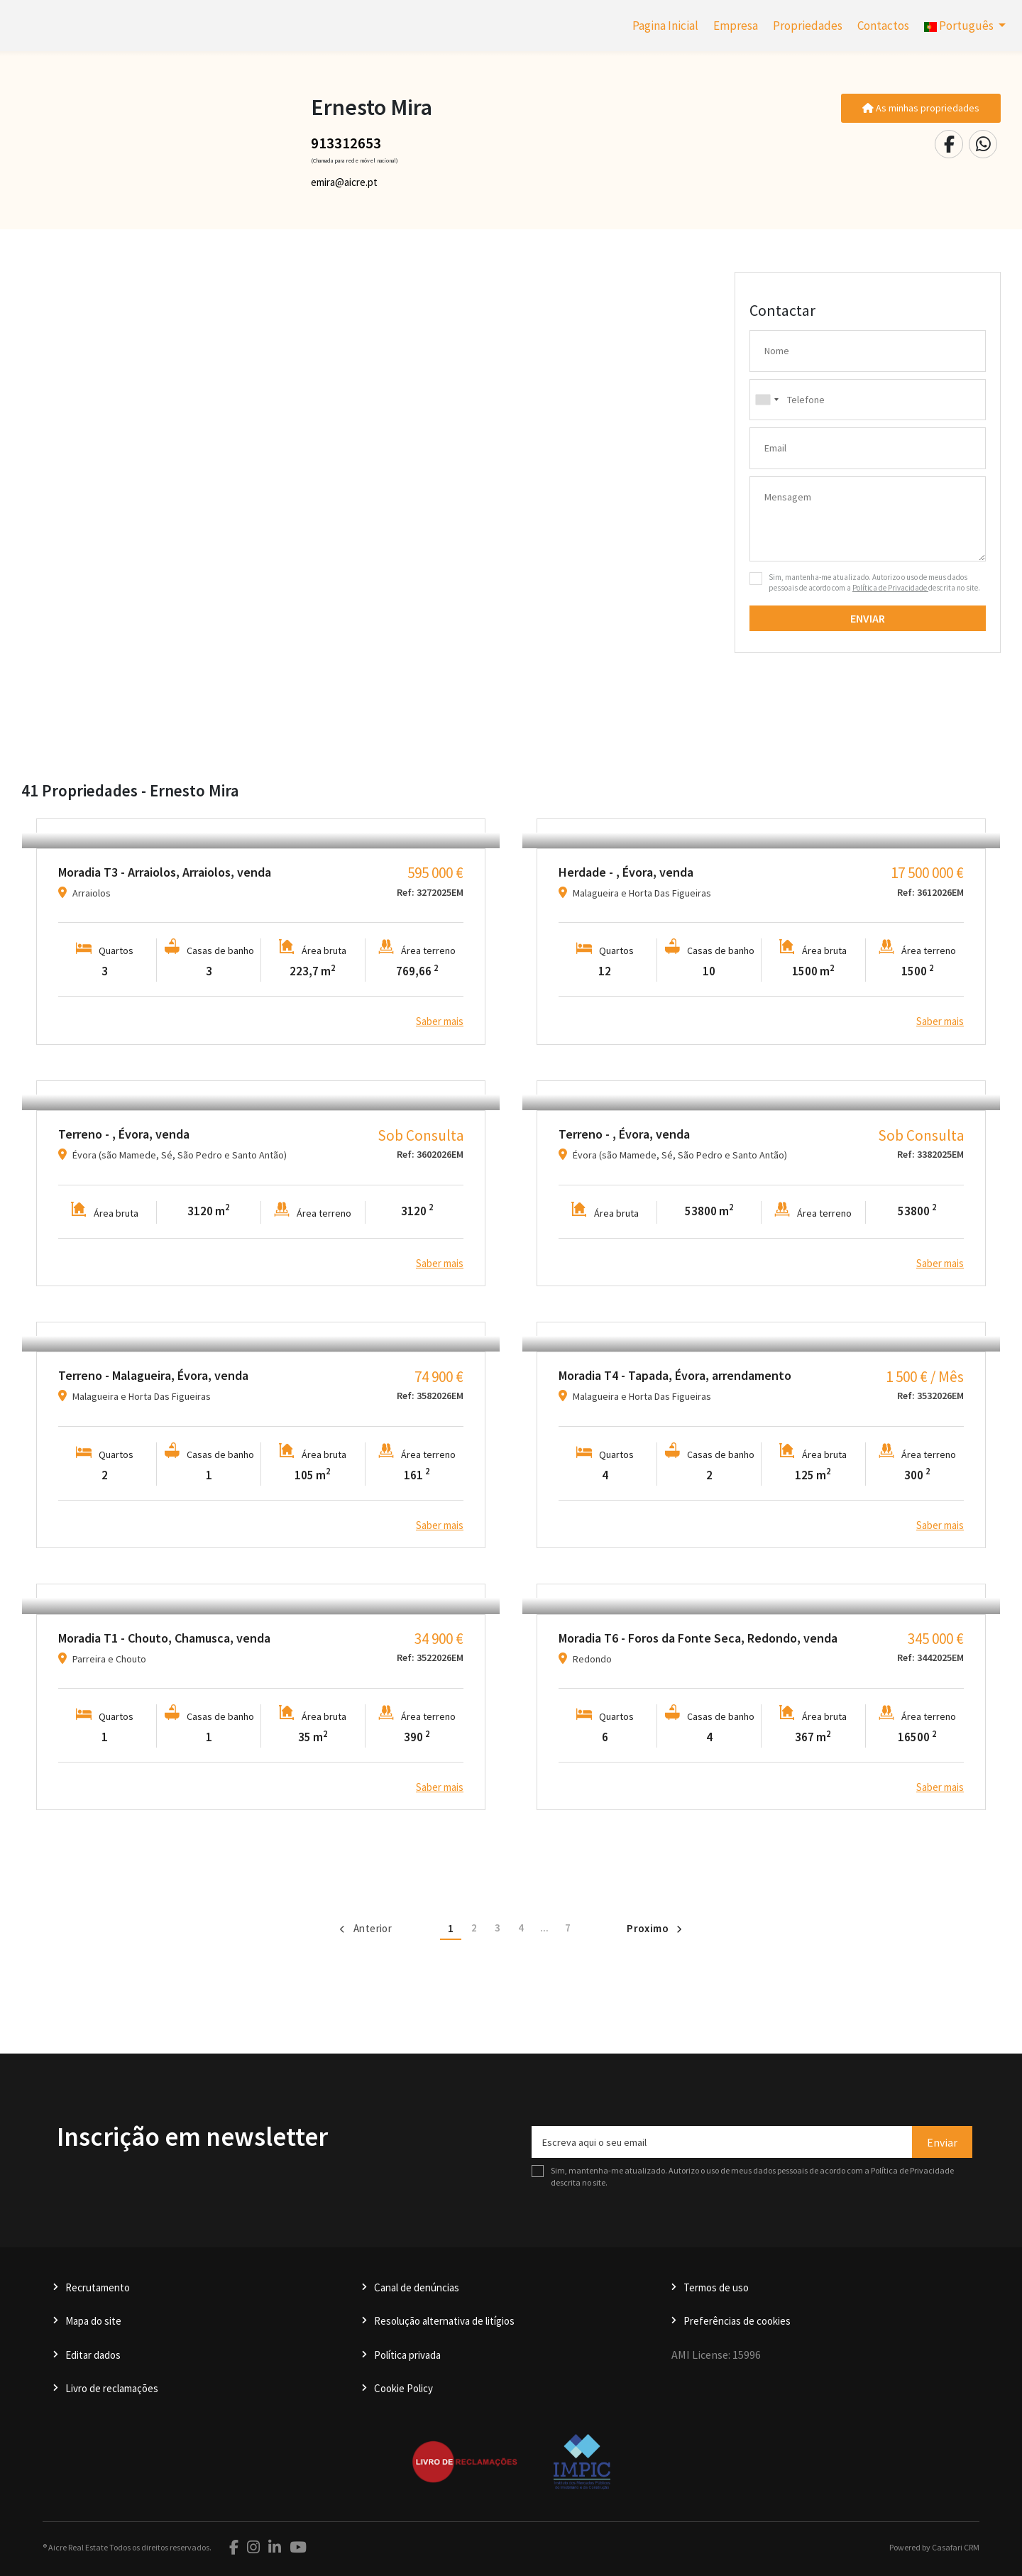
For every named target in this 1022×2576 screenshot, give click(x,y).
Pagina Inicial (665, 25)
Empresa (735, 25)
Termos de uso (716, 2287)
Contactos (883, 25)
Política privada (407, 2355)
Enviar (867, 618)
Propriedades (807, 25)
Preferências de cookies (737, 2321)
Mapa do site (93, 2321)
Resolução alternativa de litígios (444, 2321)
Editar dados (93, 2355)
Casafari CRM (955, 2547)
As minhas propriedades (920, 108)
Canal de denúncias (416, 2287)
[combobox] (867, 400)
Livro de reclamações (111, 2388)
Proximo (654, 1928)
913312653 (346, 143)
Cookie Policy (403, 2388)
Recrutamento (97, 2287)
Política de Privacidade (890, 588)
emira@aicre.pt (344, 182)
